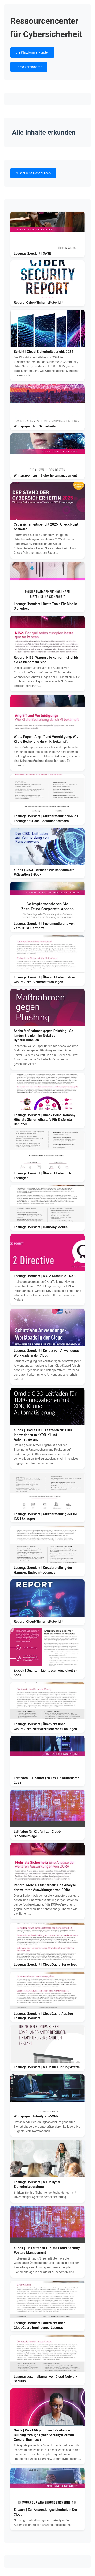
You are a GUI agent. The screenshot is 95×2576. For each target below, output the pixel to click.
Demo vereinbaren (28, 67)
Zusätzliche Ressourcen (33, 173)
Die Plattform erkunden (32, 52)
